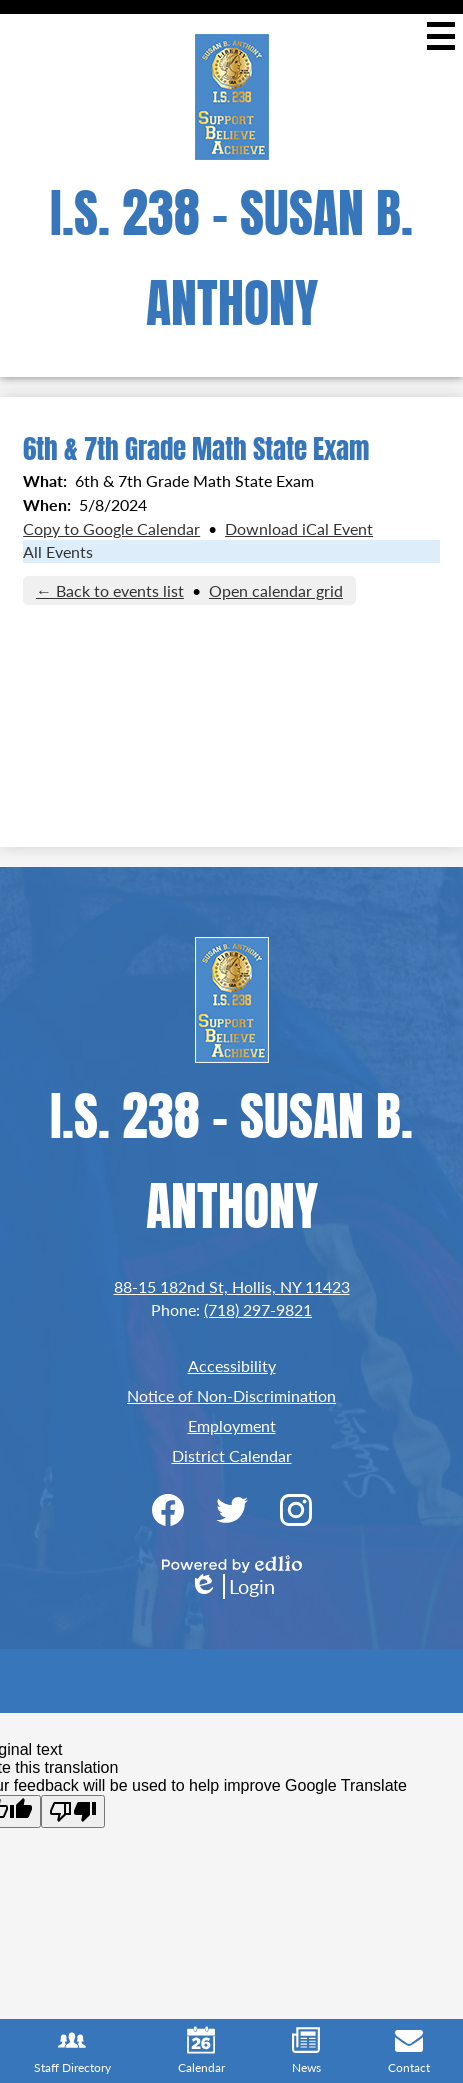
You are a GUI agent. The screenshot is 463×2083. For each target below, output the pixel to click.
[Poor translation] (73, 1811)
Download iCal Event (299, 528)
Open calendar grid (276, 590)
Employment (232, 1425)
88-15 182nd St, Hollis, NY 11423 (232, 1286)
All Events (58, 551)
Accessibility (232, 1365)
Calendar (201, 2051)
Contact (409, 2051)
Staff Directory (72, 2051)
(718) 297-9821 (258, 1309)
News (306, 2051)
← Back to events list (110, 590)
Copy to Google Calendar (111, 528)
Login (232, 1586)
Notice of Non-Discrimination (231, 1395)
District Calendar (232, 1455)
